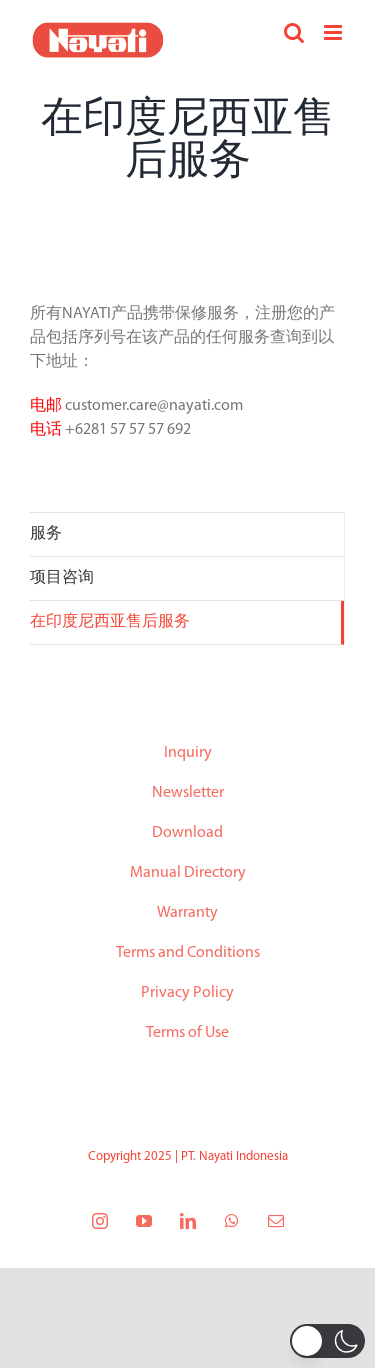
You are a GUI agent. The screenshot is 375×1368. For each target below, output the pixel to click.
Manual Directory (188, 873)
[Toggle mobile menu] (334, 32)
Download (187, 833)
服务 (46, 534)
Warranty (187, 913)
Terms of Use (187, 1033)
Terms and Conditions (188, 953)
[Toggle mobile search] (294, 32)
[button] (327, 1341)
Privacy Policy (187, 993)
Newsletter (188, 793)
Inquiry (188, 753)
